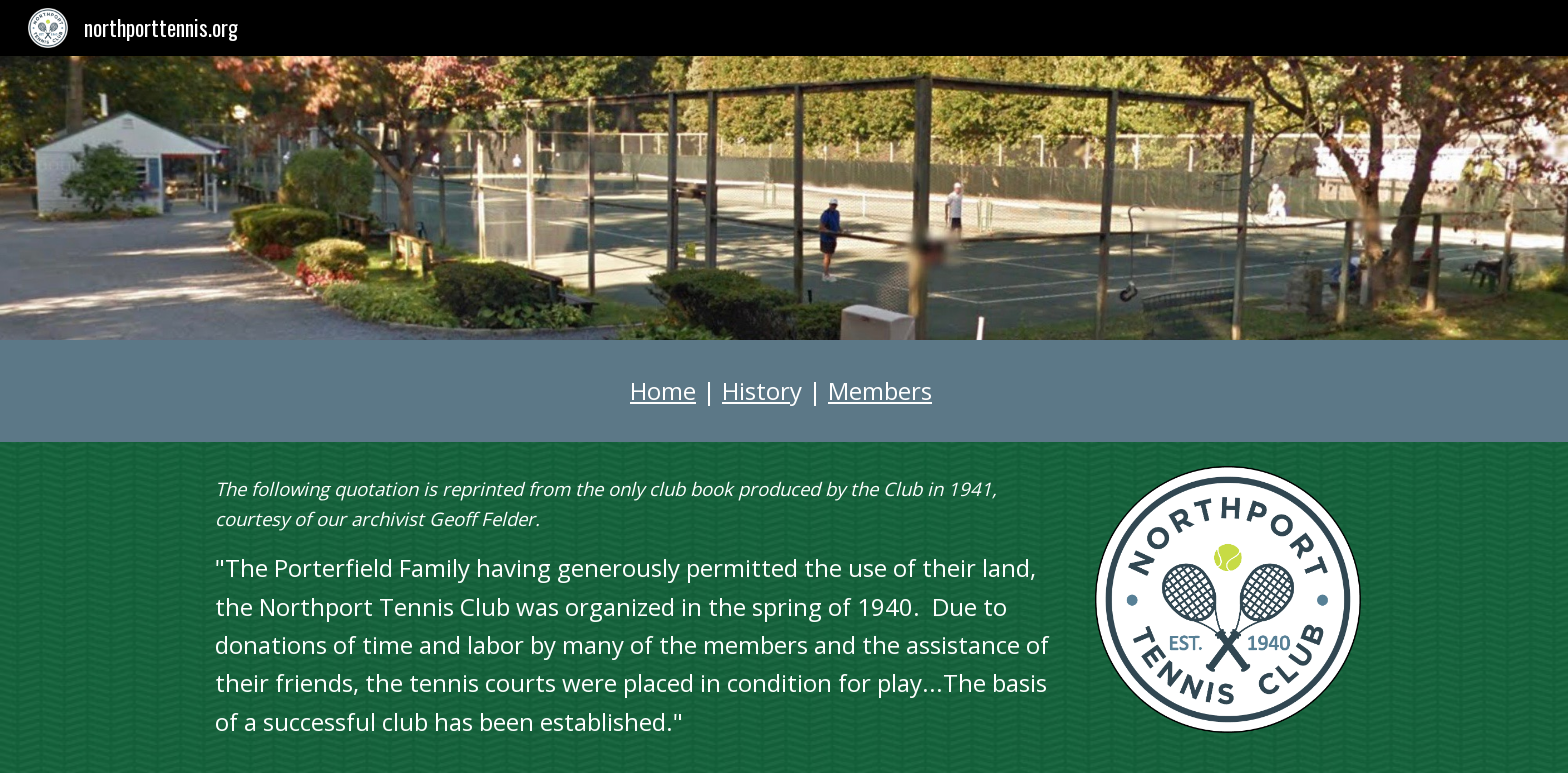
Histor (756, 390)
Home (663, 390)
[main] (784, 391)
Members (880, 390)
